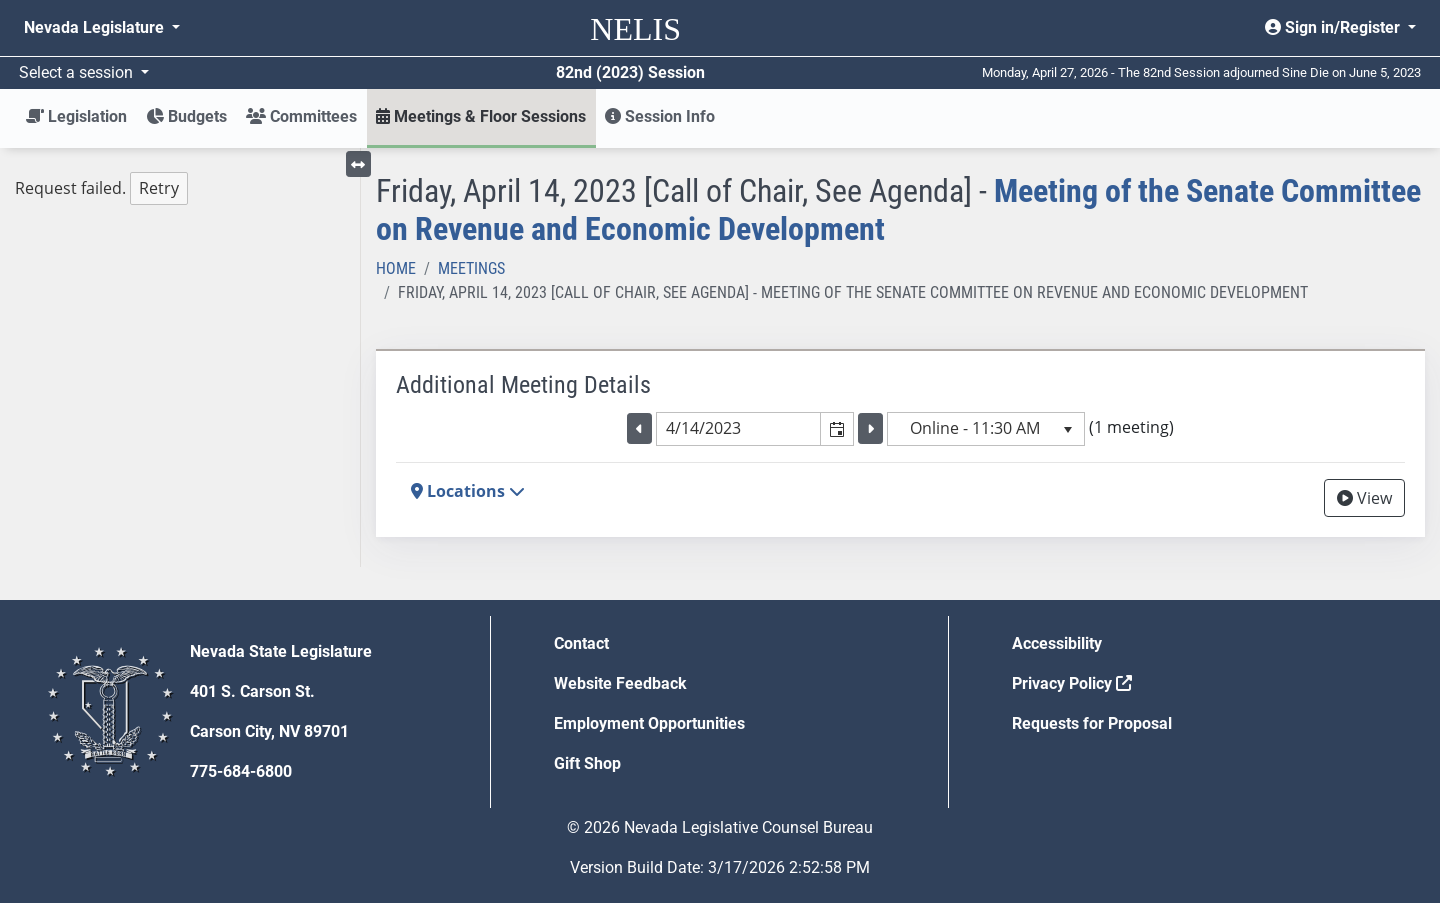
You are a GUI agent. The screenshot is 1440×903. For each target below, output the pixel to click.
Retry (159, 188)
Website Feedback (620, 683)
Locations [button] (468, 491)
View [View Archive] (1364, 498)
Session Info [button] (660, 116)
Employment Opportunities (649, 723)
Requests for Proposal (1092, 723)
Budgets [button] (186, 116)
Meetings (471, 268)
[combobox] (739, 429)
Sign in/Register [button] (1334, 27)
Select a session (78, 72)
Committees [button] (301, 116)
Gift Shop (587, 763)
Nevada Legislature (96, 27)
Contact (581, 643)
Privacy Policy (1072, 683)
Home (396, 268)
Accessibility (1057, 643)
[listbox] (986, 429)
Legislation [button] (76, 116)
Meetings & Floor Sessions (481, 116)
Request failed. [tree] (101, 188)
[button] (836, 429)
